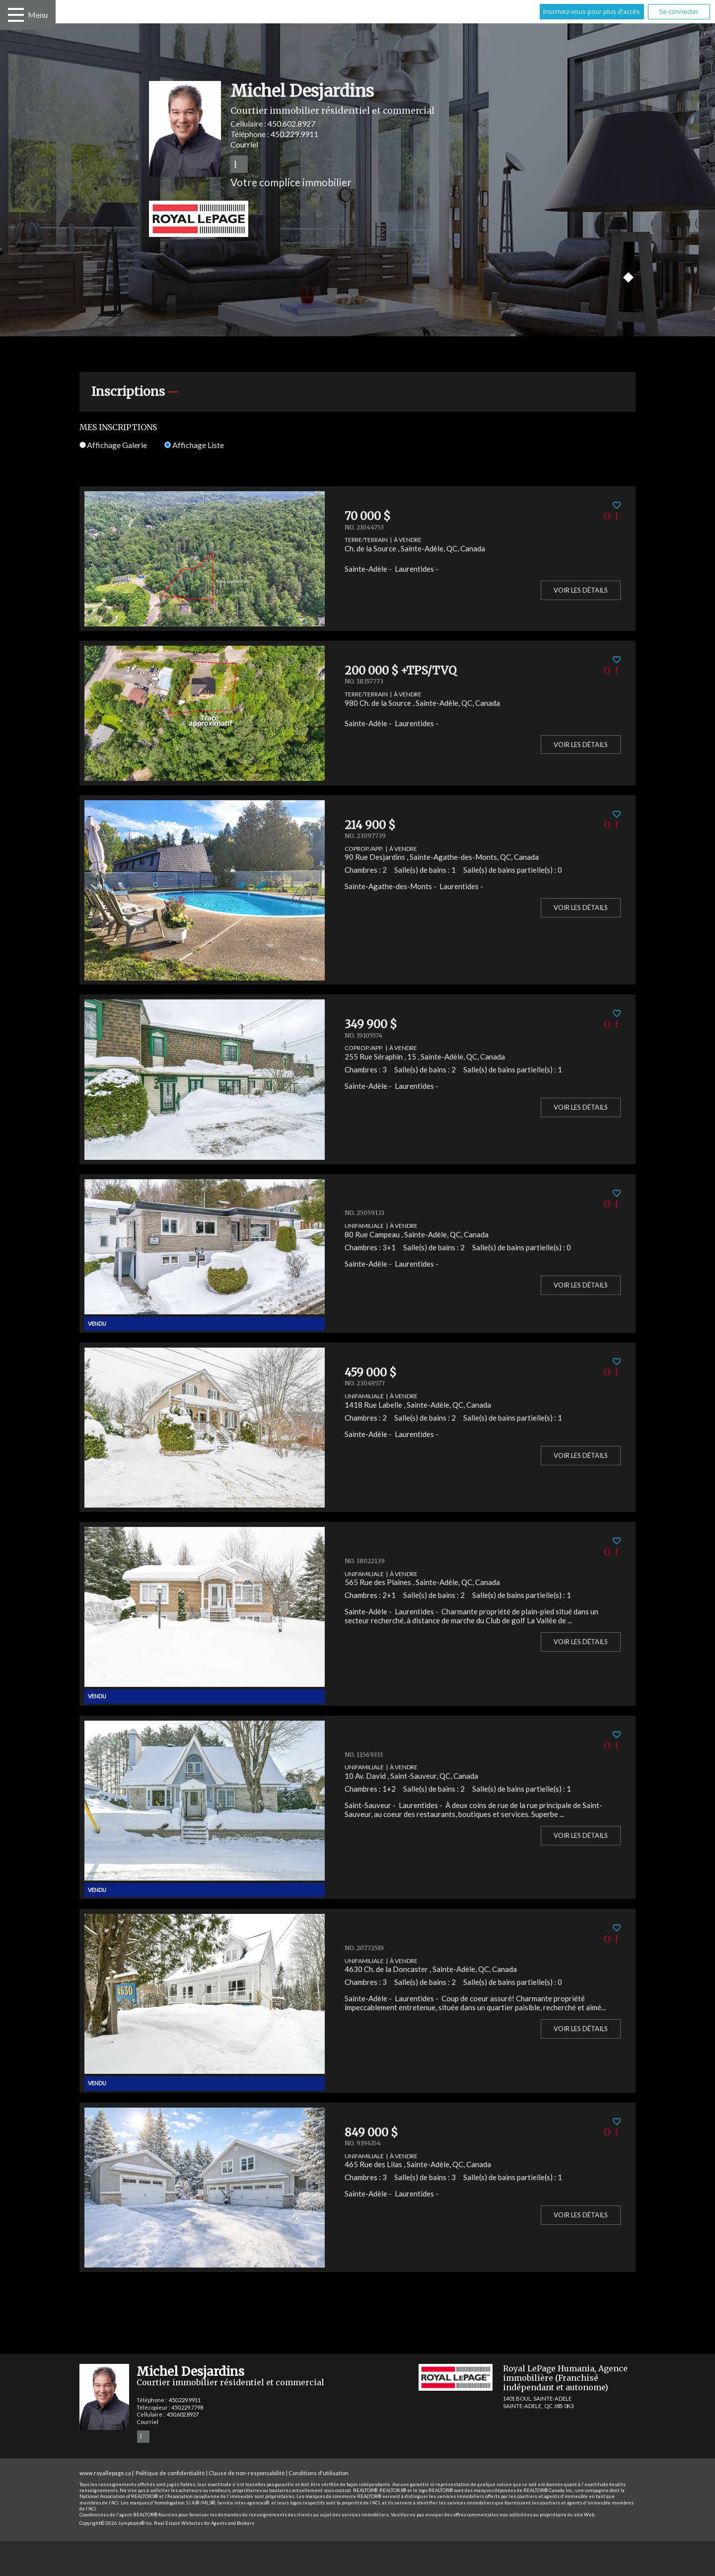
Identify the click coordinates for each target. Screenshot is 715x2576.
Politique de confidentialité (170, 2473)
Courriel (244, 144)
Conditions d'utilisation (318, 2473)
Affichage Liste (193, 445)
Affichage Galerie (113, 445)
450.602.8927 (291, 123)
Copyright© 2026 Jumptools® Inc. (116, 2523)
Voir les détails (581, 590)
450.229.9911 (294, 134)
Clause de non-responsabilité (247, 2473)
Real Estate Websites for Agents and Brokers (204, 2523)
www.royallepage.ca (105, 2473)
